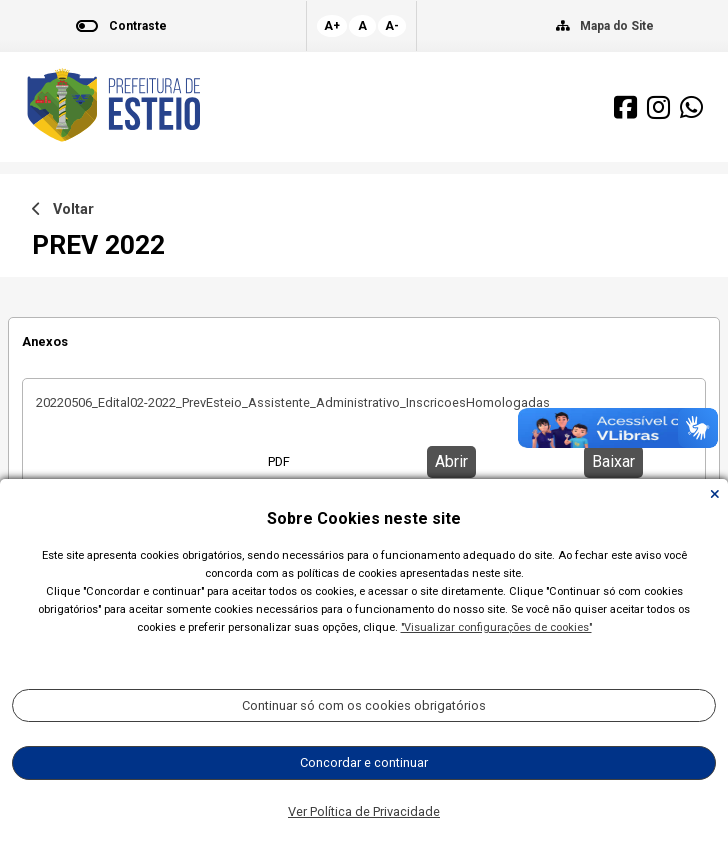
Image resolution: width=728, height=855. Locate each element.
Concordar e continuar (364, 762)
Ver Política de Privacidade (364, 811)
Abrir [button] (451, 461)
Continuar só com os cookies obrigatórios (364, 705)
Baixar (613, 461)
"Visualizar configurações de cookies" (496, 627)
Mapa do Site (617, 26)
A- (392, 26)
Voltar (63, 209)
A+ (332, 26)
